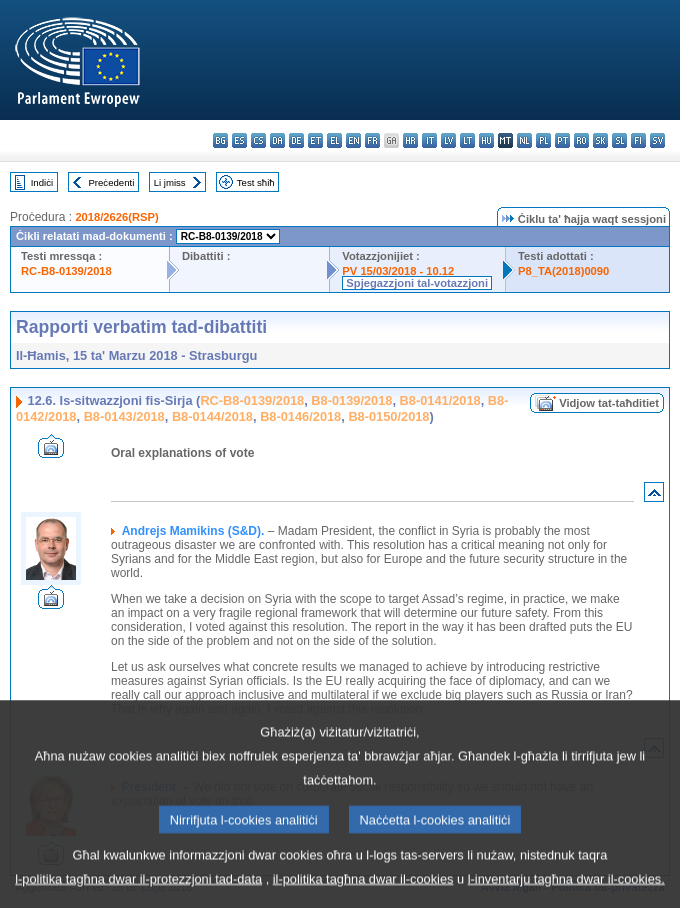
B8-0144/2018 (212, 416)
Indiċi (42, 182)
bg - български (220, 140)
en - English (353, 140)
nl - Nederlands (524, 140)
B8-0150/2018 (388, 416)
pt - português (562, 140)
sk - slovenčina (600, 140)
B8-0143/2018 (124, 416)
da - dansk (277, 140)
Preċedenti (111, 182)
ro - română (581, 140)
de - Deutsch (296, 140)
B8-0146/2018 (300, 416)
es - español (239, 140)
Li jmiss (170, 182)
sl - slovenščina (619, 140)
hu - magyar (486, 140)
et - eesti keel (315, 140)
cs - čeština (258, 140)
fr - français (372, 140)
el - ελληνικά (334, 140)
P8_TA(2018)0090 (563, 271)
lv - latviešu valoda (448, 140)
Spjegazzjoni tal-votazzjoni (417, 283)
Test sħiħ (256, 182)
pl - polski (543, 140)
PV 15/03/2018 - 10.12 (398, 271)
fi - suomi (638, 140)
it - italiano (429, 140)
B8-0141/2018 (440, 400)
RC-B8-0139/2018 (66, 271)
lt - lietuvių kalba (467, 140)
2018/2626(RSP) (116, 217)
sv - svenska (657, 140)
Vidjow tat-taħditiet (609, 403)
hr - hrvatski (410, 140)
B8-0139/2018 (351, 400)
